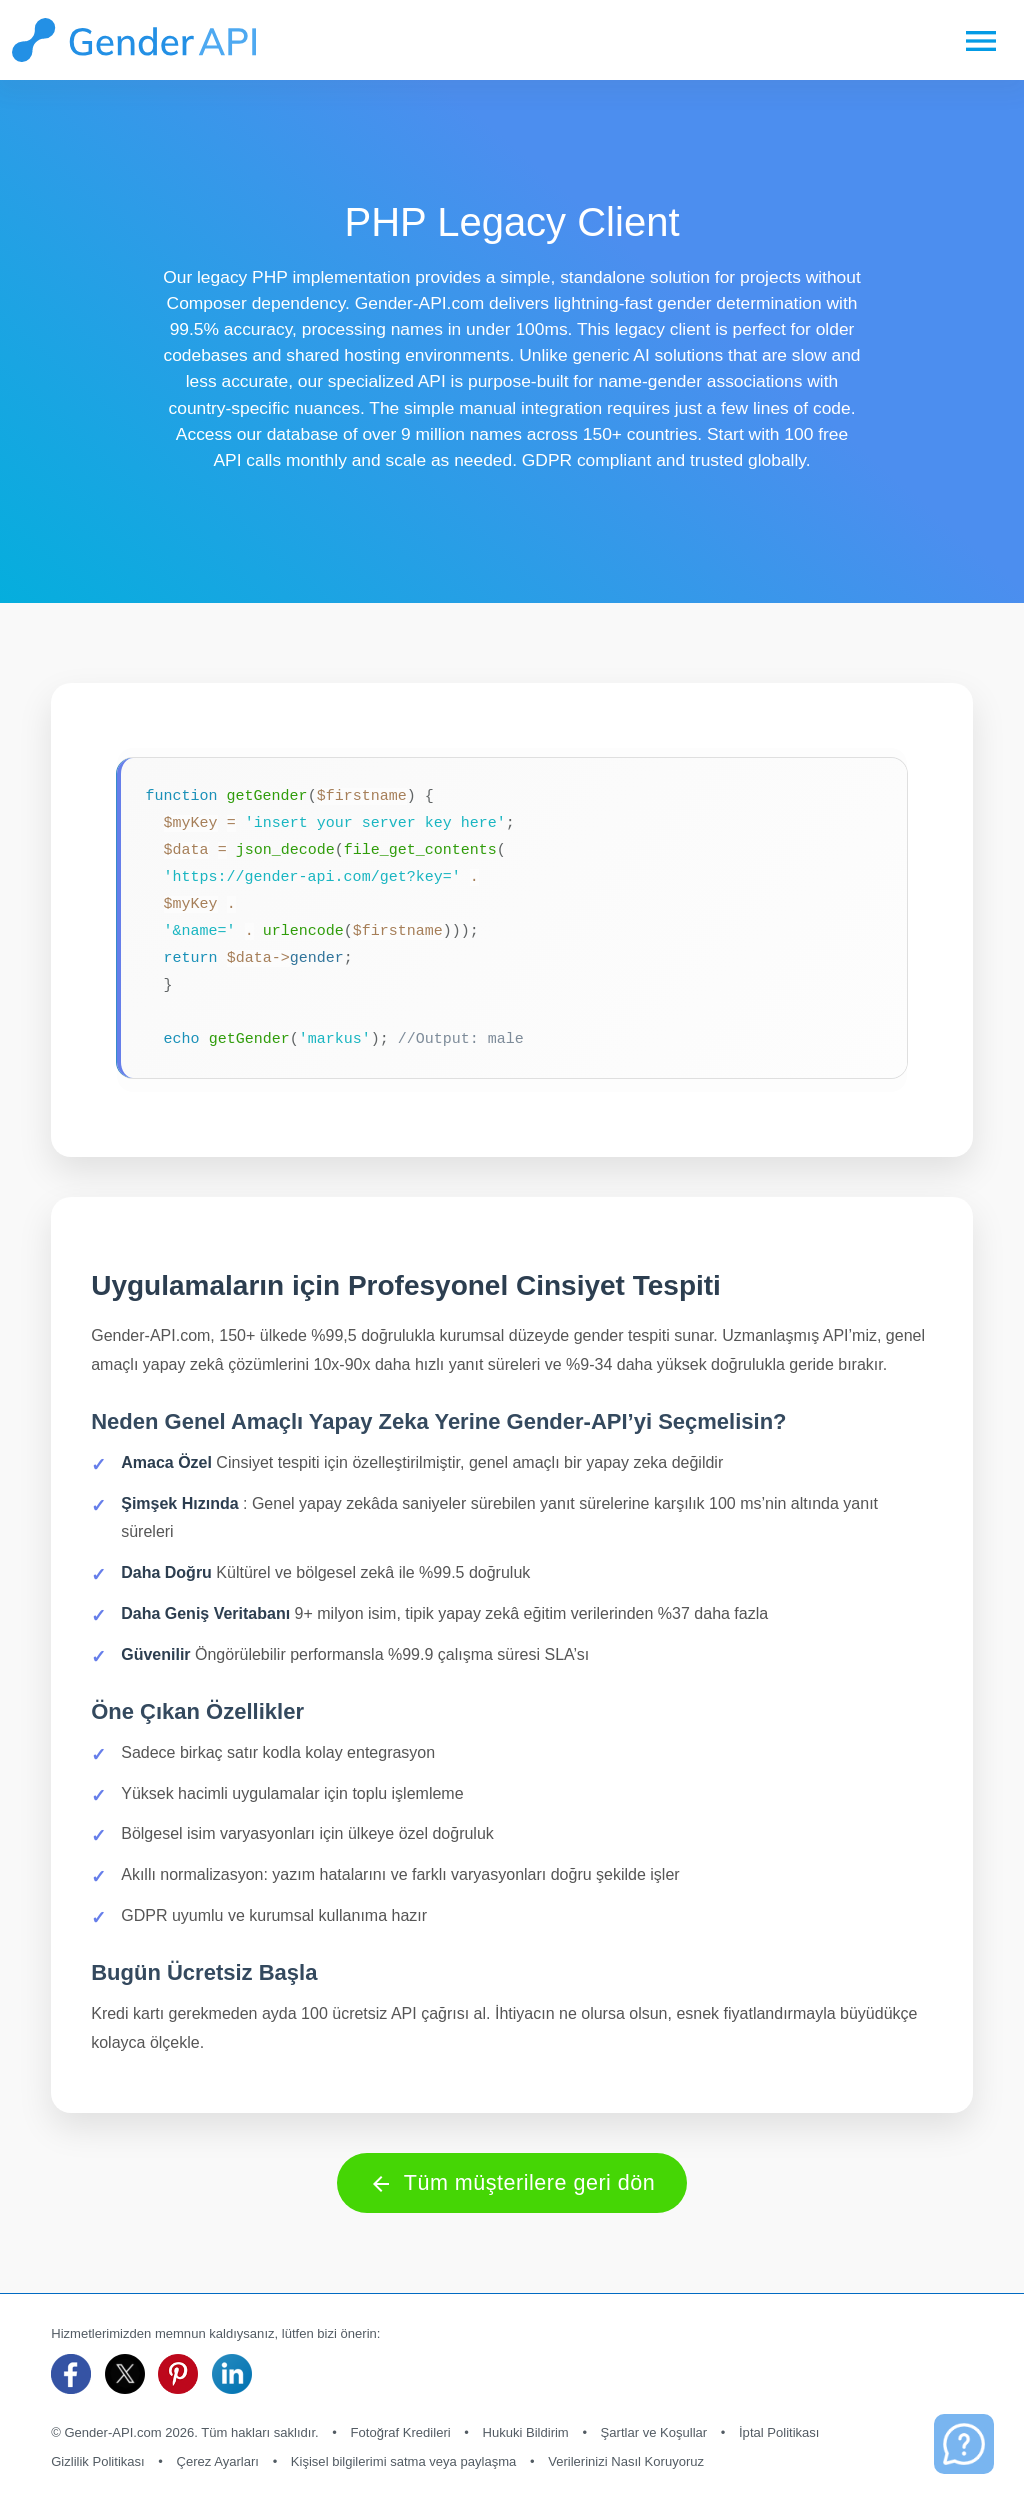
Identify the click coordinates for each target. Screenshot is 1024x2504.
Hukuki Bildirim (525, 2432)
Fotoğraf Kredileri (401, 2432)
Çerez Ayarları (218, 2461)
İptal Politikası (779, 2432)
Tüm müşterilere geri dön (512, 2183)
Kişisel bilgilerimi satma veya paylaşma (404, 2461)
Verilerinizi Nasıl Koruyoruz (626, 2461)
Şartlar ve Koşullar (654, 2432)
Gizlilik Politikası (98, 2461)
